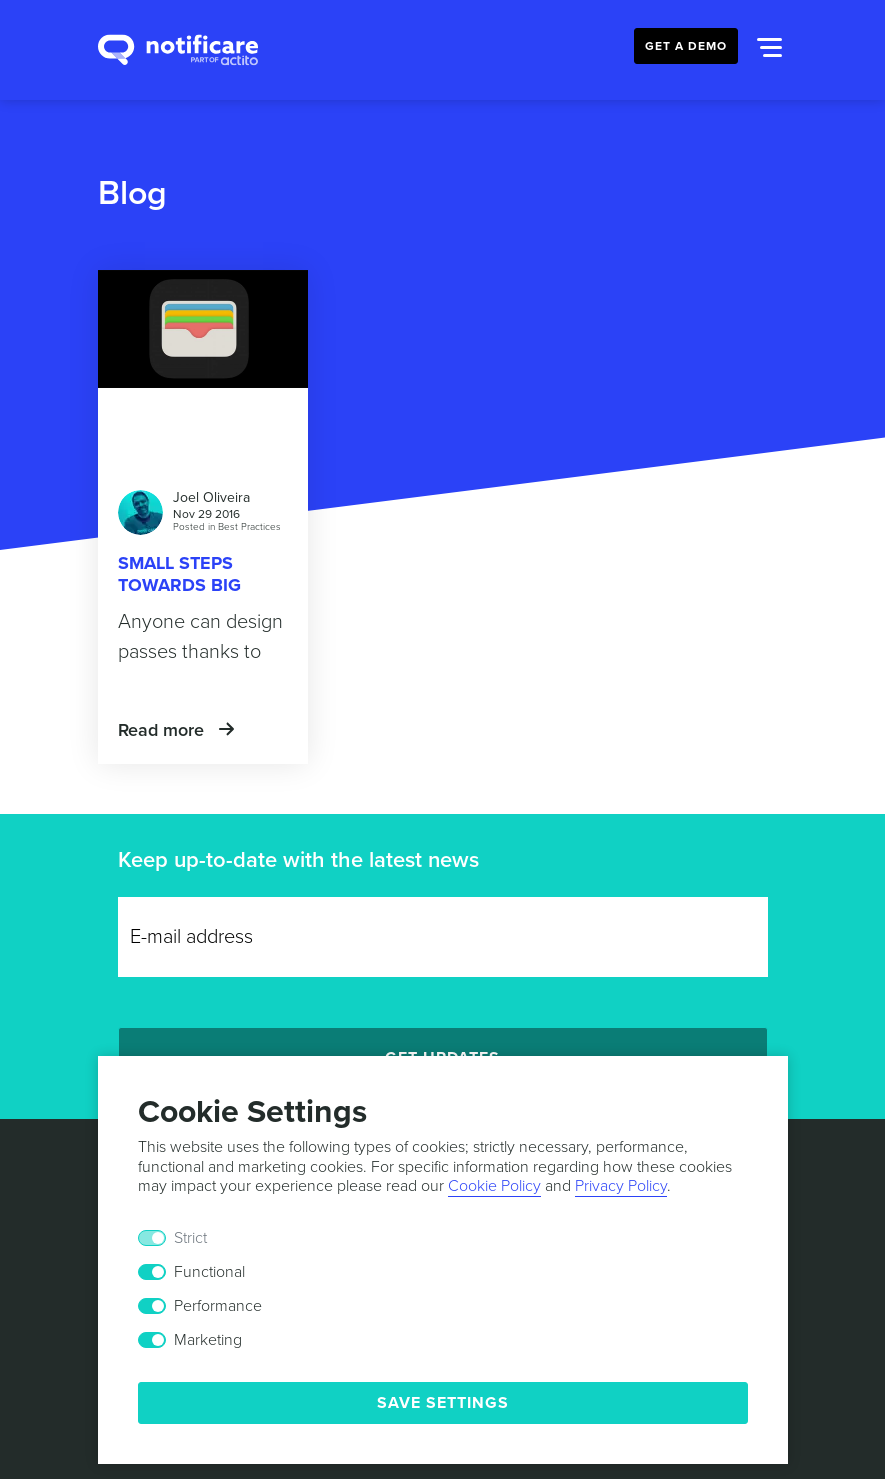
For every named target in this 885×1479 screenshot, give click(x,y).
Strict (190, 1238)
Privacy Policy (621, 1186)
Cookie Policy (494, 1186)
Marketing (208, 1340)
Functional (209, 1272)
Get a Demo (686, 46)
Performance (218, 1306)
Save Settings (443, 1403)
